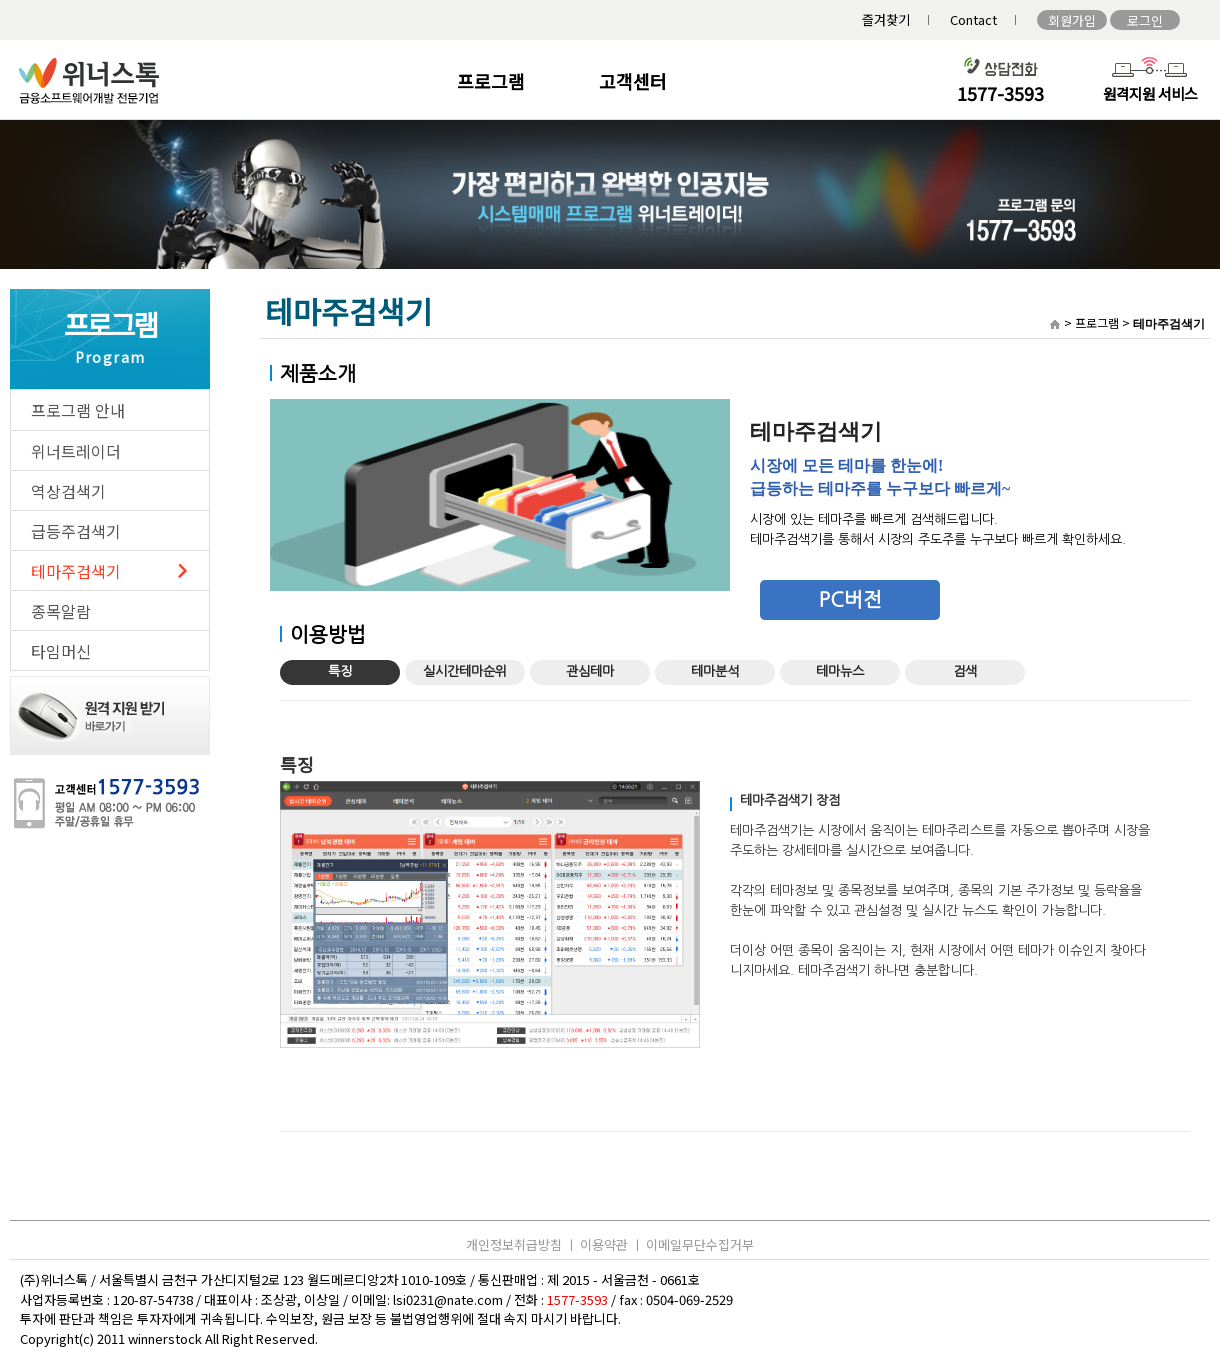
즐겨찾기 (886, 19)
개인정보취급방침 (514, 1244)
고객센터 (633, 81)
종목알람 (61, 611)
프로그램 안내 (78, 410)
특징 (340, 671)
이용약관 (604, 1244)
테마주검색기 (76, 571)
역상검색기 (68, 491)
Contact (973, 19)
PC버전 (850, 600)
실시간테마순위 (465, 671)
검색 (965, 671)
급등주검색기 (76, 531)
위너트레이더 (76, 451)
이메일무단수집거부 (700, 1244)
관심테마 (590, 671)
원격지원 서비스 (1150, 93)
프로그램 (491, 81)
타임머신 (61, 651)
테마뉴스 (840, 671)
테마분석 (715, 671)
